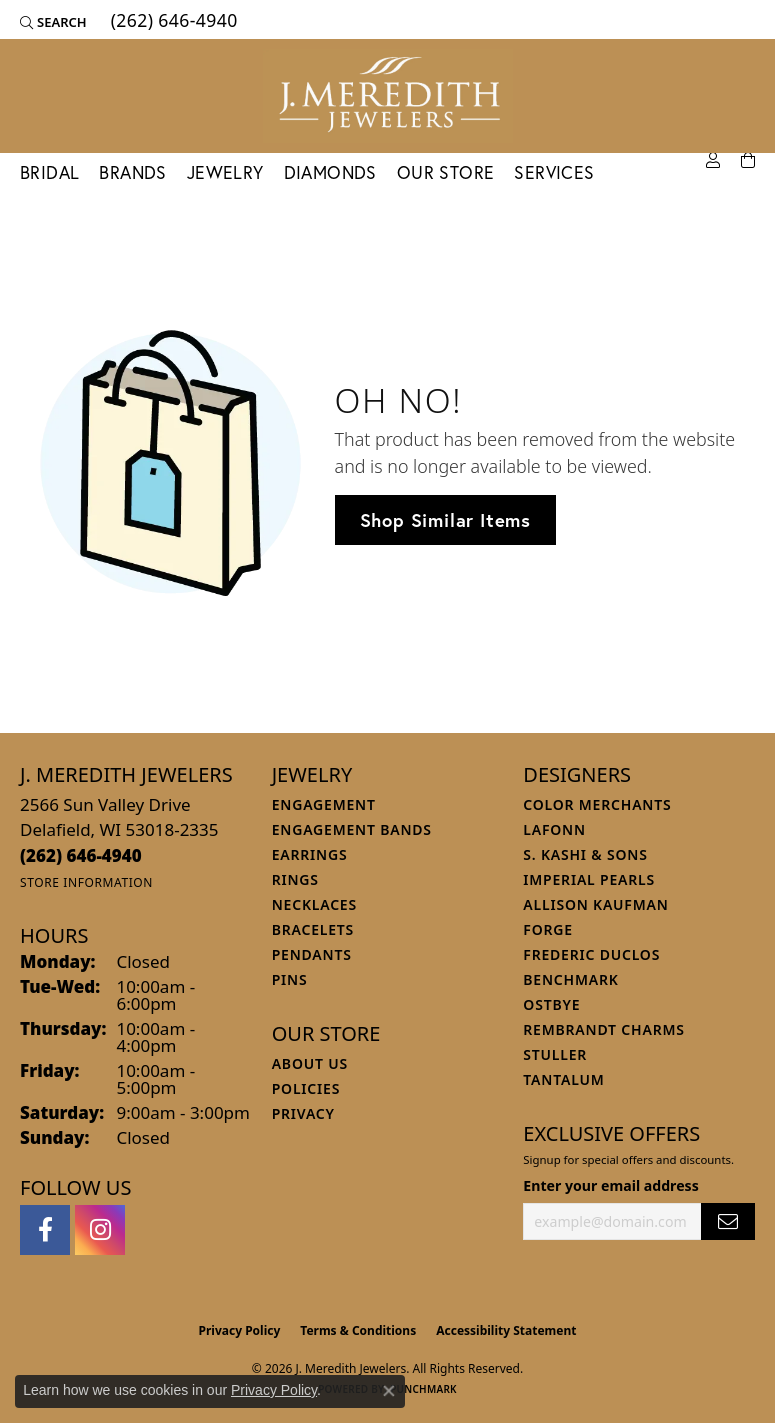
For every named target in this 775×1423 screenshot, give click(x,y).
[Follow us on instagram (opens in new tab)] (100, 1230)
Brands (132, 172)
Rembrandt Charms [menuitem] (603, 1029)
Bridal (49, 172)
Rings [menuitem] (295, 879)
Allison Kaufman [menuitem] (595, 904)
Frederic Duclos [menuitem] (591, 954)
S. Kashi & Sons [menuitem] (585, 854)
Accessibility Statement (506, 1330)
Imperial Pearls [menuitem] (589, 879)
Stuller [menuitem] (555, 1054)
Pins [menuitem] (290, 979)
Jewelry (225, 172)
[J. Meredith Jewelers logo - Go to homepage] (388, 96)
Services (554, 172)
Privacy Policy (240, 1330)
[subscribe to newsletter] (728, 1221)
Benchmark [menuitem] (570, 979)
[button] (53, 22)
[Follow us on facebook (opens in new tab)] (45, 1230)
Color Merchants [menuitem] (597, 804)
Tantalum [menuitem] (563, 1079)
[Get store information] (86, 882)
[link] (172, 22)
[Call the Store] (81, 855)
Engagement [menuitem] (324, 804)
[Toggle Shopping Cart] (748, 161)
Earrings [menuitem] (310, 854)
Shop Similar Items (445, 520)
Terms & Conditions (358, 1330)
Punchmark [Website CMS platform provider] (423, 1389)
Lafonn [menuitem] (554, 829)
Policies (306, 1088)
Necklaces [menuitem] (314, 904)
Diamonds (330, 172)
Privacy (303, 1113)
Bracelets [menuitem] (313, 929)
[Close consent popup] (389, 1391)
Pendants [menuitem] (312, 954)
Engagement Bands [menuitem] (352, 829)
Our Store (446, 172)
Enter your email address (610, 1185)
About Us (310, 1063)
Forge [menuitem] (548, 929)
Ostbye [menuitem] (551, 1004)
